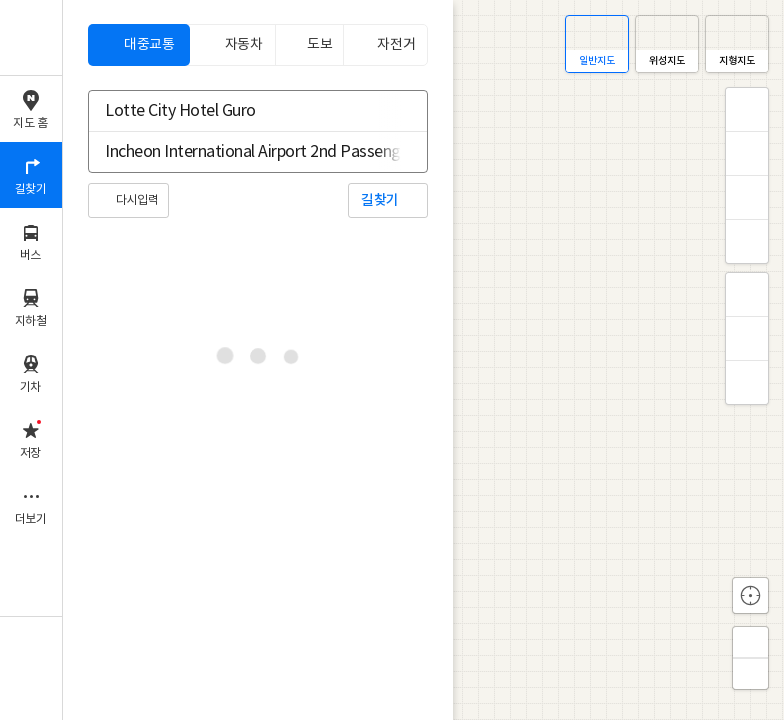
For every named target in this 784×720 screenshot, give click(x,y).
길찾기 (380, 200)
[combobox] (245, 111)
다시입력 (137, 200)
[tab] (139, 45)
